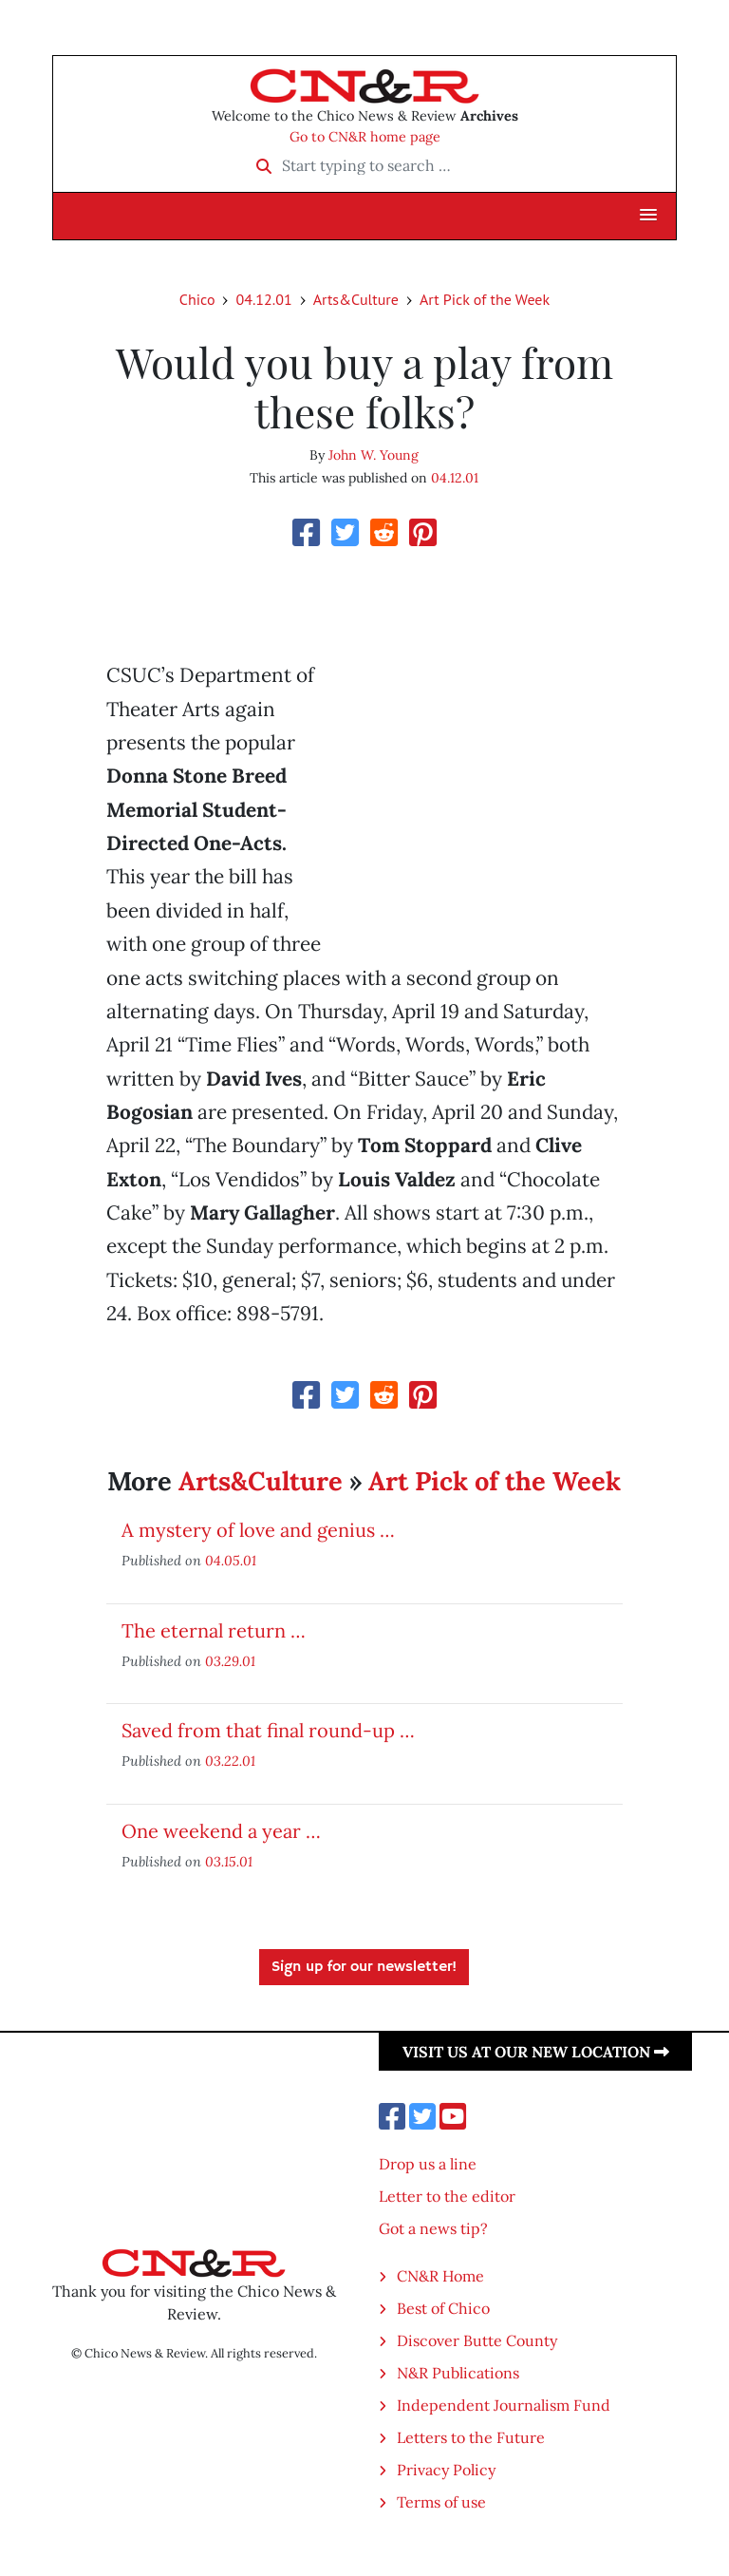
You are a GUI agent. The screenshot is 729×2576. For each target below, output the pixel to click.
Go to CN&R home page (365, 136)
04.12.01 (263, 299)
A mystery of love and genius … (258, 1530)
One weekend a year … (221, 1831)
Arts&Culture (356, 299)
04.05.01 (230, 1560)
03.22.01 (230, 1761)
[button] (648, 215)
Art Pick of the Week (485, 299)
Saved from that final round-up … (268, 1730)
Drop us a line (428, 2163)
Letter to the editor (447, 2196)
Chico (197, 299)
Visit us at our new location (535, 2051)
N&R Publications (458, 2372)
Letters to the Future (471, 2437)
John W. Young (373, 455)
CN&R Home (440, 2275)
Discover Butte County (477, 2340)
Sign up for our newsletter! (364, 1967)
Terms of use (441, 2501)
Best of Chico (443, 2308)
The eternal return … (214, 1630)
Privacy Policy (446, 2469)
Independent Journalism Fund (503, 2405)
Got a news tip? (433, 2228)
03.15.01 (228, 1861)
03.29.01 (230, 1661)
